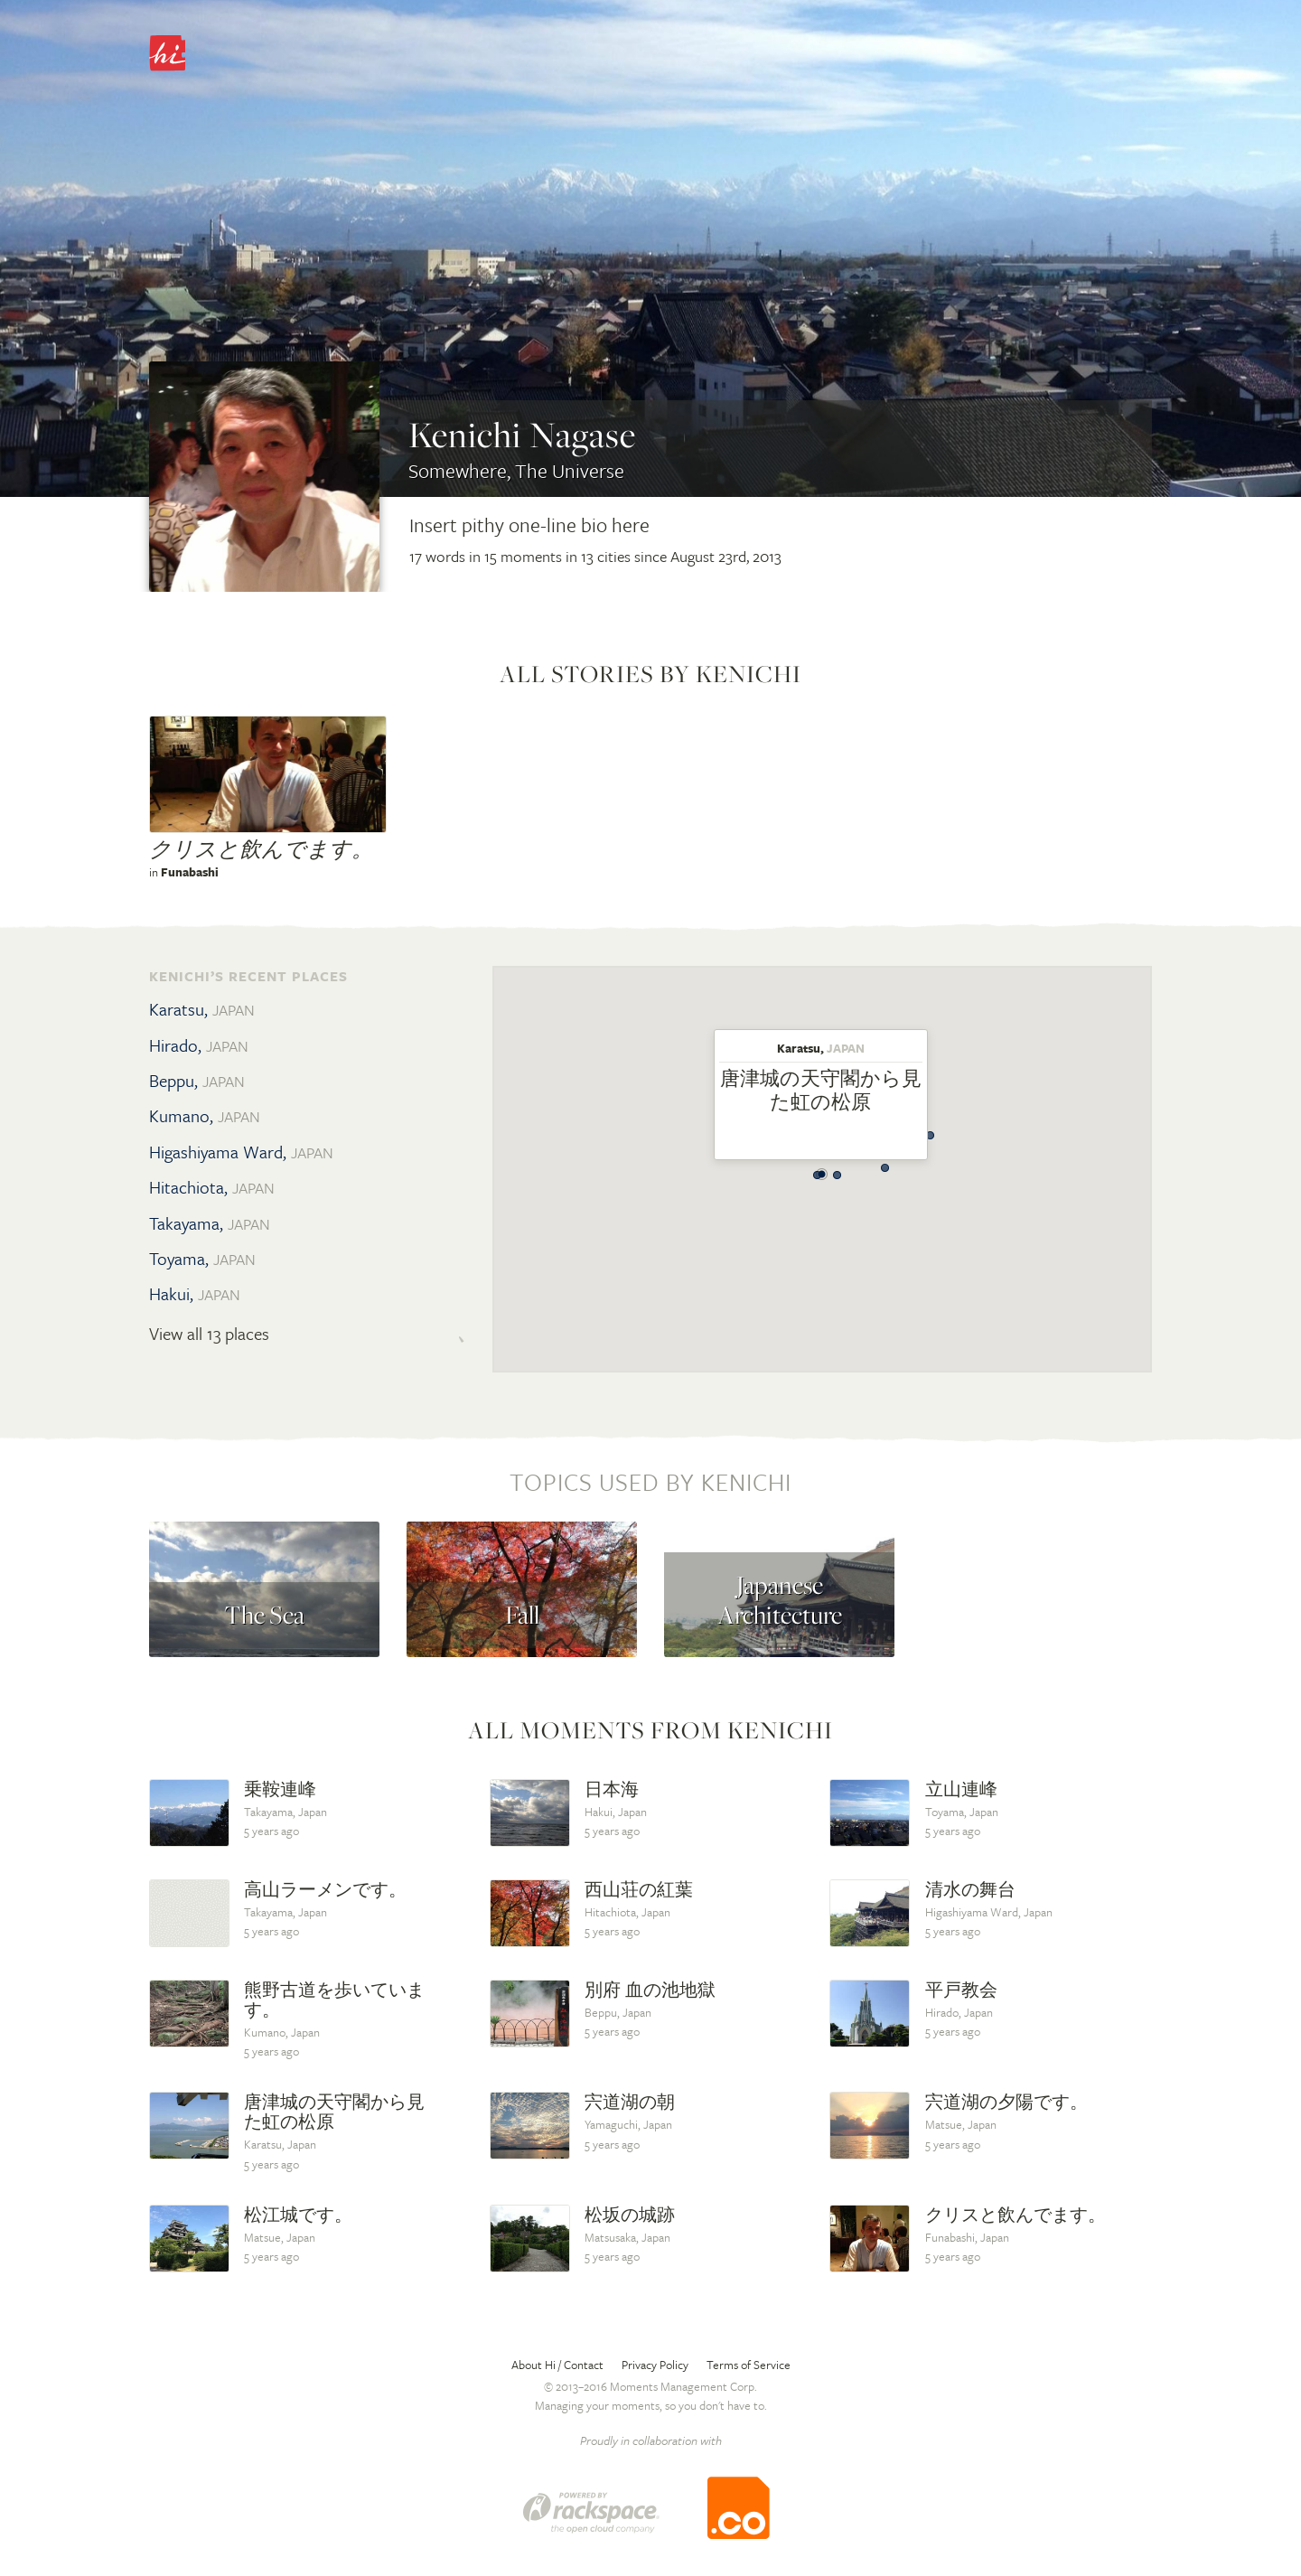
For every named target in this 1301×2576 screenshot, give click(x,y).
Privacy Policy (655, 2365)
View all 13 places (209, 1334)
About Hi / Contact (557, 2365)
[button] (818, 1170)
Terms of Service (749, 2365)
